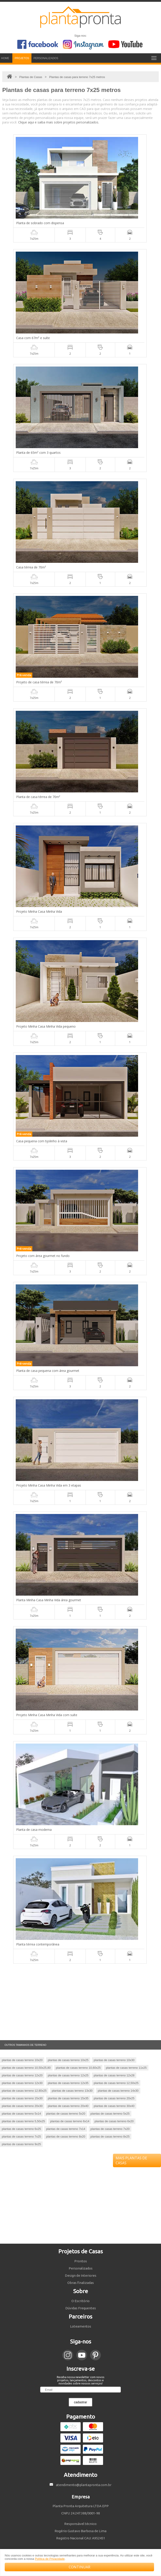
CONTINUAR (79, 2567)
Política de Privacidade (49, 2558)
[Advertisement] (80, 2001)
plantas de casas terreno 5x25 (110, 2113)
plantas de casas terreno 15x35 (68, 2098)
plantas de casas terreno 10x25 (68, 2060)
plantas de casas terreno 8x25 (110, 2136)
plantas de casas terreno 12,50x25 (116, 2083)
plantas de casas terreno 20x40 (68, 2106)
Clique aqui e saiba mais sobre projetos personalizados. (58, 122)
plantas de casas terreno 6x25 (21, 2129)
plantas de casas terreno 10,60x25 (78, 2067)
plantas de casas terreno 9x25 (21, 2144)
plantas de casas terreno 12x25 (68, 2075)
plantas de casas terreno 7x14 (65, 2129)
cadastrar (80, 2402)
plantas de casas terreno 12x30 (22, 2083)
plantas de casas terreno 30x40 (114, 2106)
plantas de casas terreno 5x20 (65, 2113)
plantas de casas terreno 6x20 (114, 2121)
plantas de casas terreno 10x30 (114, 2060)
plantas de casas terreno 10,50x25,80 (26, 2067)
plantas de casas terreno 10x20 (22, 2060)
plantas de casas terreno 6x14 (69, 2121)
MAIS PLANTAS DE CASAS (131, 2160)
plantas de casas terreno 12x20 (22, 2075)
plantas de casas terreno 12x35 (68, 2083)
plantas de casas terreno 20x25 (114, 2098)
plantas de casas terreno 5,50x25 (23, 2121)
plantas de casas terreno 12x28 (114, 2075)
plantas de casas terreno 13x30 (72, 2090)
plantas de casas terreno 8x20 (65, 2136)
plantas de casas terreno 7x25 (21, 2136)
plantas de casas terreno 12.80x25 (24, 2090)
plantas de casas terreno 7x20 (110, 2129)
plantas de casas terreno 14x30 (118, 2090)
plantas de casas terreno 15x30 (22, 2098)
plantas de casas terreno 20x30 (22, 2106)
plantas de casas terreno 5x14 (21, 2113)
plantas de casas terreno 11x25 (126, 2067)
